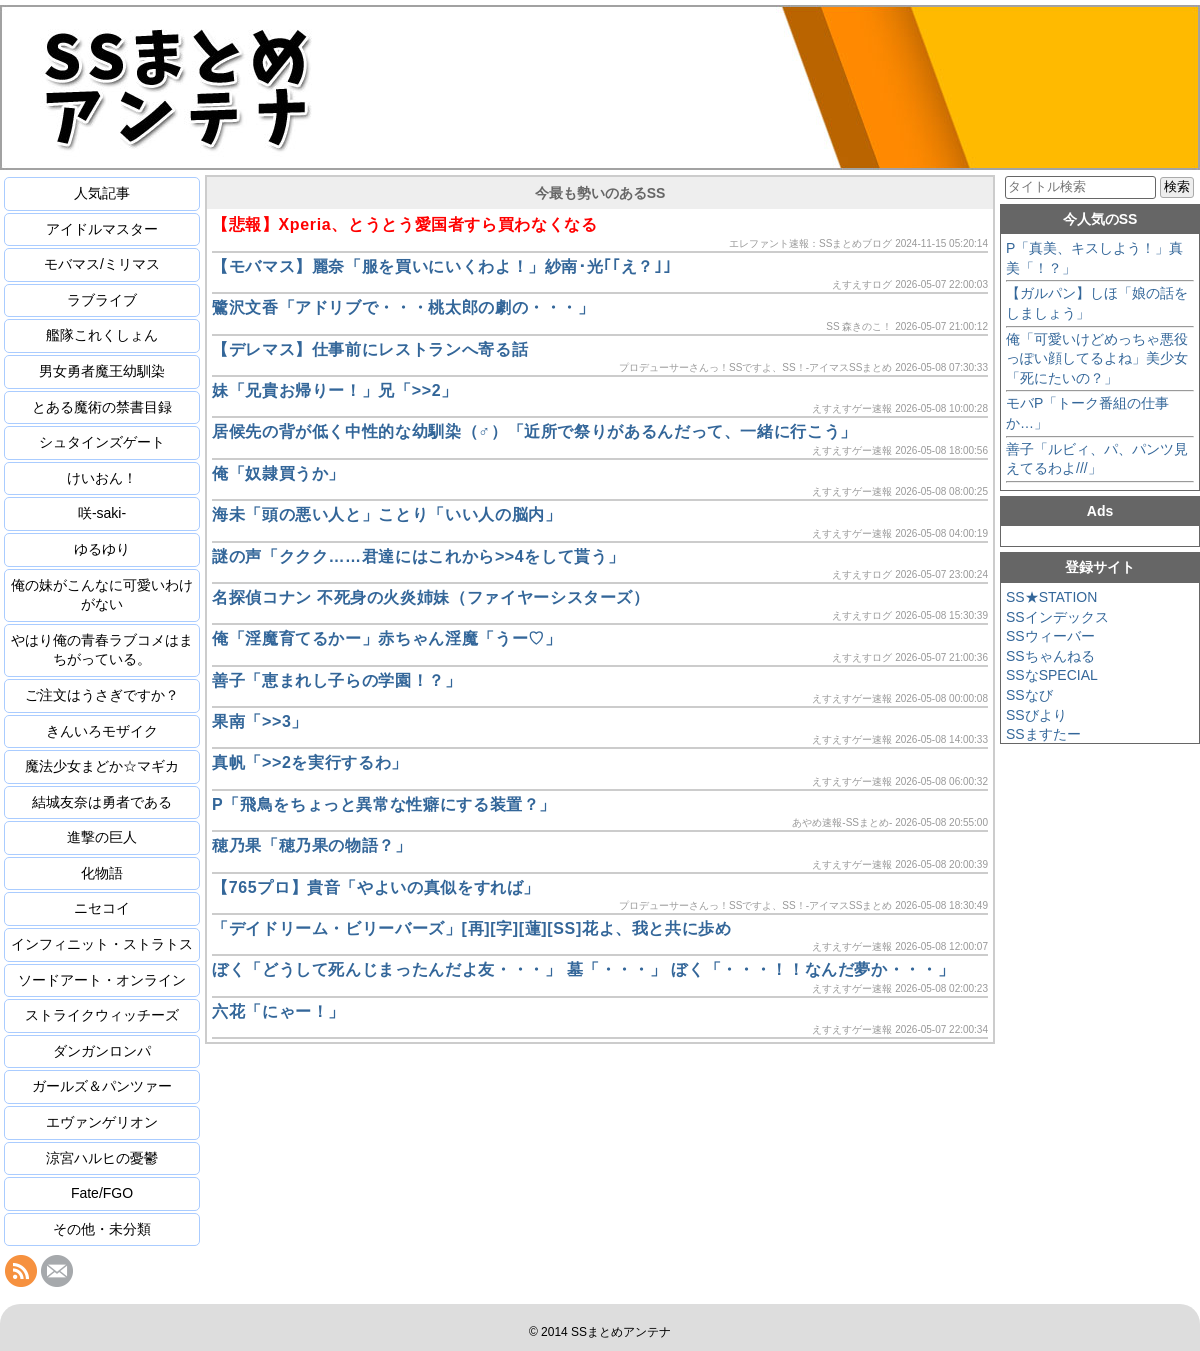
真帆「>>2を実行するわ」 (310, 762)
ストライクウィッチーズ (102, 1015)
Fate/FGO (102, 1193)
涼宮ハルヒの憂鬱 (102, 1158)
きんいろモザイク (102, 731)
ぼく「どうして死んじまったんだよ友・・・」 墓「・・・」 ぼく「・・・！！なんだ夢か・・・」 (583, 969)
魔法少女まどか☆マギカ (102, 766)
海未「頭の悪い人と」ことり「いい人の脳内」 (386, 514)
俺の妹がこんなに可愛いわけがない (102, 595)
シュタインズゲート (102, 442)
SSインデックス (1057, 617)
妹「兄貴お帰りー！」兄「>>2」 (335, 390)
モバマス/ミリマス (102, 264)
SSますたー (1043, 734)
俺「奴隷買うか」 (278, 473)
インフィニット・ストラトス (102, 944)
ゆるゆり (102, 549)
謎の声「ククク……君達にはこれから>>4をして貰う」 (418, 556)
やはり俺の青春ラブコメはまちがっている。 (102, 650)
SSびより (1036, 715)
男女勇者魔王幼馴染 (102, 371)
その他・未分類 (102, 1229)
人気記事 (102, 193)
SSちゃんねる (1050, 656)
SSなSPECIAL (1052, 675)
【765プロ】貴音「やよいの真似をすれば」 (376, 887)
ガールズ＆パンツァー (102, 1086)
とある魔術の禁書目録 (102, 407)
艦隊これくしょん (102, 335)
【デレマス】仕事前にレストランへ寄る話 (370, 349)
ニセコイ (102, 908)
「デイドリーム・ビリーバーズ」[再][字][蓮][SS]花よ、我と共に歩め (472, 928)
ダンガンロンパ (102, 1051)
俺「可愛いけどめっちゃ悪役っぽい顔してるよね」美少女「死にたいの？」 (1097, 358)
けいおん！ (102, 478)
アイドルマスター (102, 229)
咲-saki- (102, 513)
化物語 (102, 873)
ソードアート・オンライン (102, 980)
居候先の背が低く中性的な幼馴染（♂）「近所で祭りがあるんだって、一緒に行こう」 (534, 431)
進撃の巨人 (102, 837)
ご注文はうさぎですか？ (102, 695)
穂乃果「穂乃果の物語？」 (312, 845)
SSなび (1029, 695)
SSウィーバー (1050, 636)
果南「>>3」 (260, 721)
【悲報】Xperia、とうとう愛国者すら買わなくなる (405, 224)
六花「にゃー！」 (278, 1011)
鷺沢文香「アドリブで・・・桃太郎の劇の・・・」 (403, 307)
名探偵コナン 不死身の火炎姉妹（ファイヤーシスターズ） (431, 597)
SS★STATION (1051, 597)
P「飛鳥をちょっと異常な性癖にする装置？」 (384, 804)
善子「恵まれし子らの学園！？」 (337, 680)
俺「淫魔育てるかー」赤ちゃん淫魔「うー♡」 (386, 638)
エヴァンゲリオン (102, 1122)
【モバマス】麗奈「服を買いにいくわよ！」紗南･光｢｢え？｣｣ (441, 266)
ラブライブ (102, 300)
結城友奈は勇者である (102, 802)
